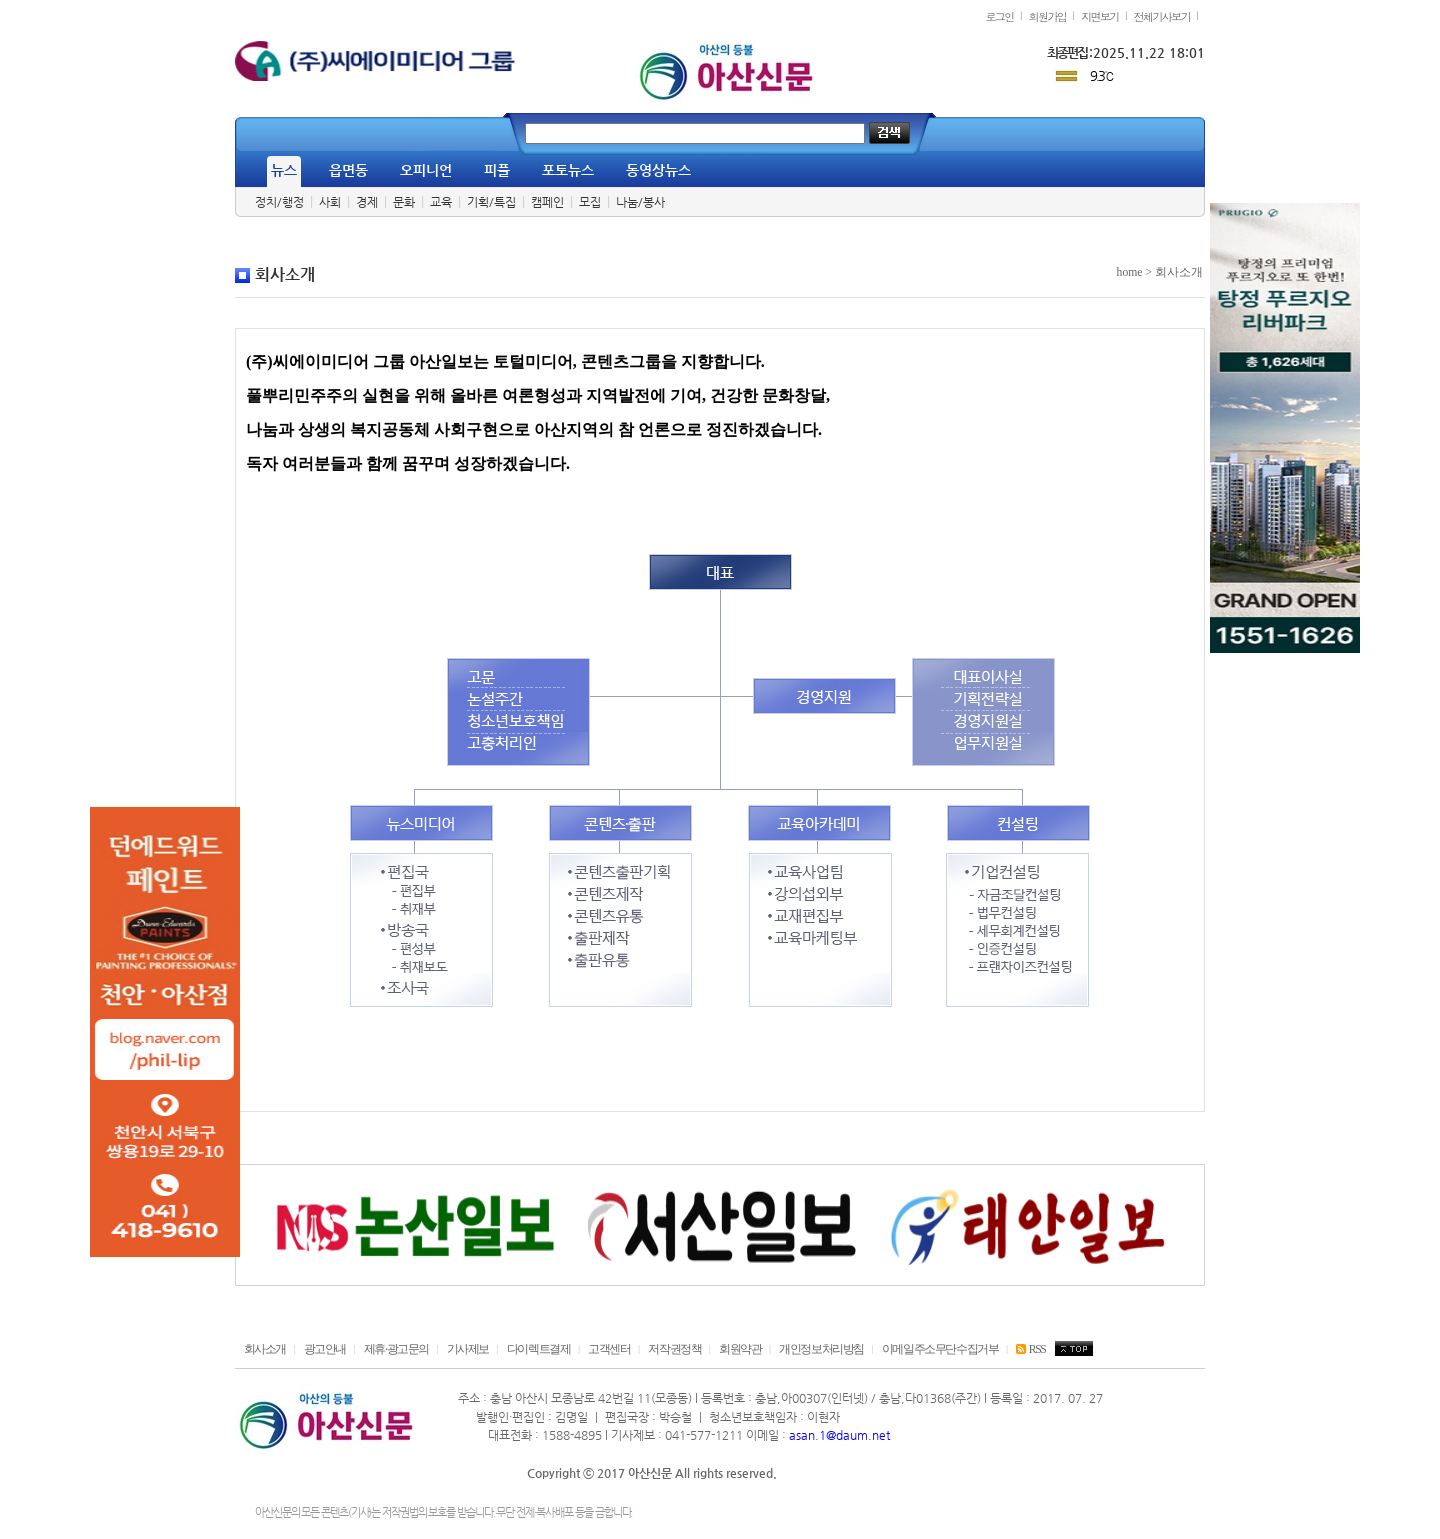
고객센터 (609, 1349)
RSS (1030, 1349)
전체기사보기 (1162, 16)
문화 (404, 202)
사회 (330, 202)
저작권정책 (674, 1349)
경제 (367, 202)
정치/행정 (279, 202)
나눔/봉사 (640, 202)
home (1130, 272)
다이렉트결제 (539, 1349)
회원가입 (1048, 16)
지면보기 (1100, 16)
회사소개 (265, 1349)
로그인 (999, 16)
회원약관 (740, 1349)
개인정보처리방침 (821, 1349)
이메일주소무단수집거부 (940, 1349)
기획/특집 (491, 202)
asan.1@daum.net (839, 1435)
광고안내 (325, 1349)
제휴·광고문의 (396, 1349)
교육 (441, 202)
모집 (590, 202)
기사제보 (468, 1349)
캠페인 (547, 202)
